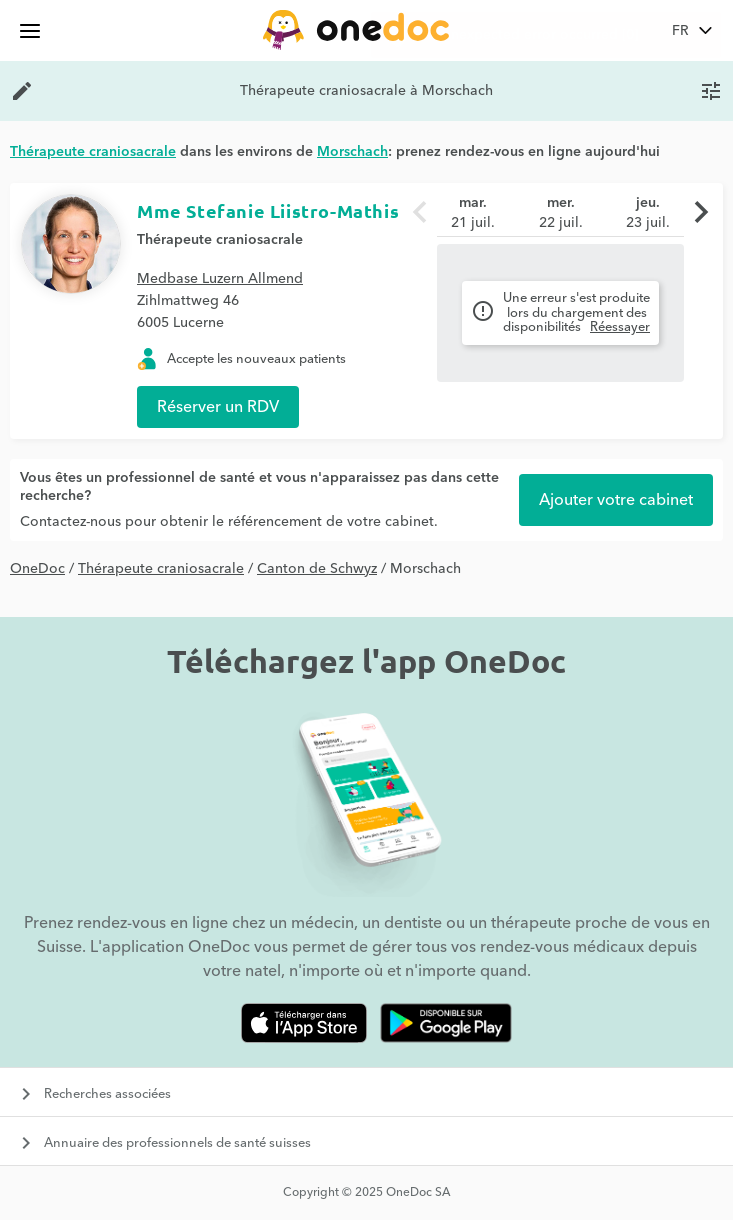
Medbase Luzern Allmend (220, 279)
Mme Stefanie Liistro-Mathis (268, 210)
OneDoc (37, 569)
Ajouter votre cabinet (616, 500)
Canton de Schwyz (317, 569)
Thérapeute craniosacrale (220, 240)
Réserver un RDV (218, 407)
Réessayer (620, 327)
